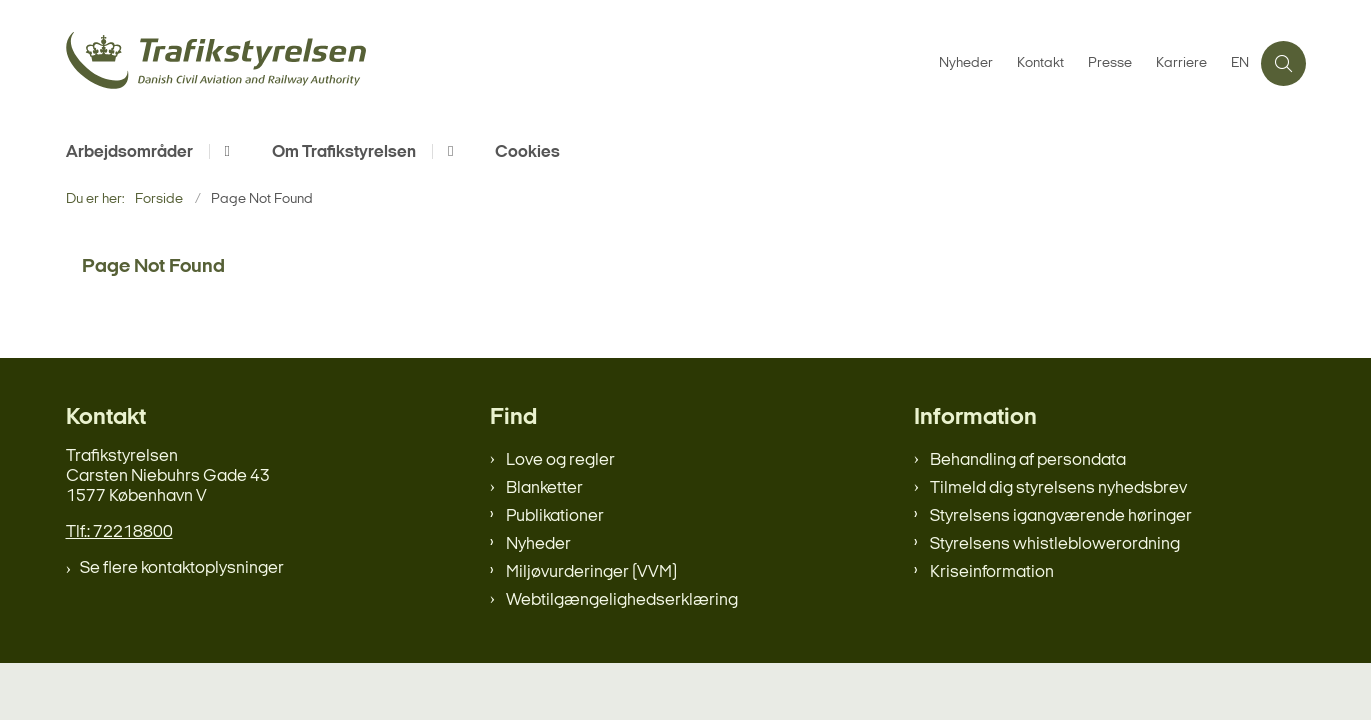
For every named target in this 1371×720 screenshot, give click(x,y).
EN (1240, 64)
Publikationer (555, 516)
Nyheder (538, 544)
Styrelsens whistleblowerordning (1055, 544)
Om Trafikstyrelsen (344, 152)
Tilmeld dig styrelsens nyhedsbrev (1058, 488)
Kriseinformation (992, 572)
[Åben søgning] (1283, 63)
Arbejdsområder (129, 152)
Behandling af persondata (1028, 460)
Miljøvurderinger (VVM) (591, 572)
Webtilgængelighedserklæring (622, 600)
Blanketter (544, 488)
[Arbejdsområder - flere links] (224, 151)
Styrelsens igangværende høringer (1061, 516)
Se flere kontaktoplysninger (182, 568)
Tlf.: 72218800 (119, 532)
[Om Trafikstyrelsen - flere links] (447, 151)
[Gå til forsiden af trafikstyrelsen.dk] (496, 63)
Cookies (527, 152)
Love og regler (560, 460)
